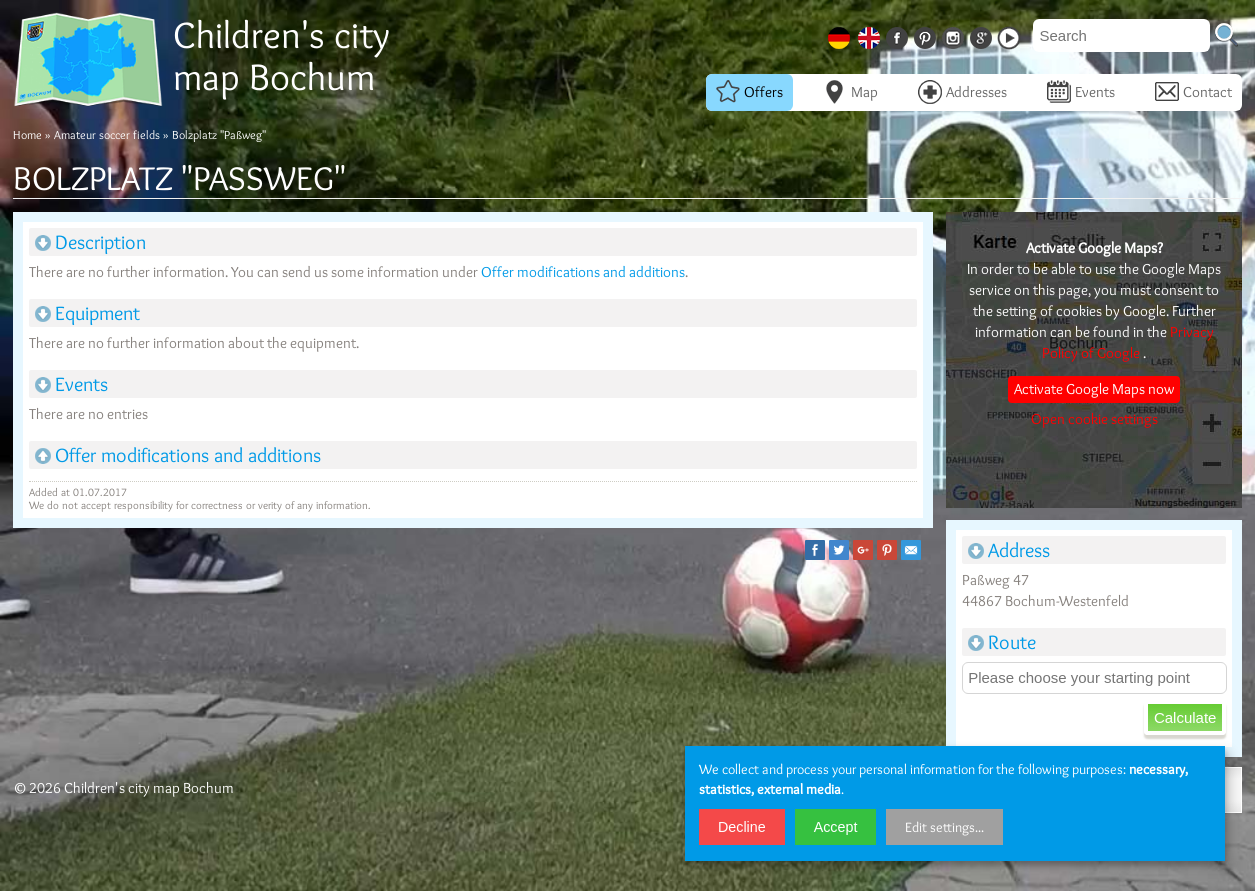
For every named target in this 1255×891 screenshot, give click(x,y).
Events (1081, 92)
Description (90, 242)
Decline (742, 827)
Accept (836, 827)
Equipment (87, 313)
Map (850, 92)
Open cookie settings (1094, 419)
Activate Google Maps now (1094, 389)
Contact (1193, 92)
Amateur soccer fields (107, 134)
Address (1009, 550)
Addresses (962, 92)
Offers (749, 92)
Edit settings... (944, 827)
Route (1002, 642)
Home (27, 134)
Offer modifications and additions (583, 272)
